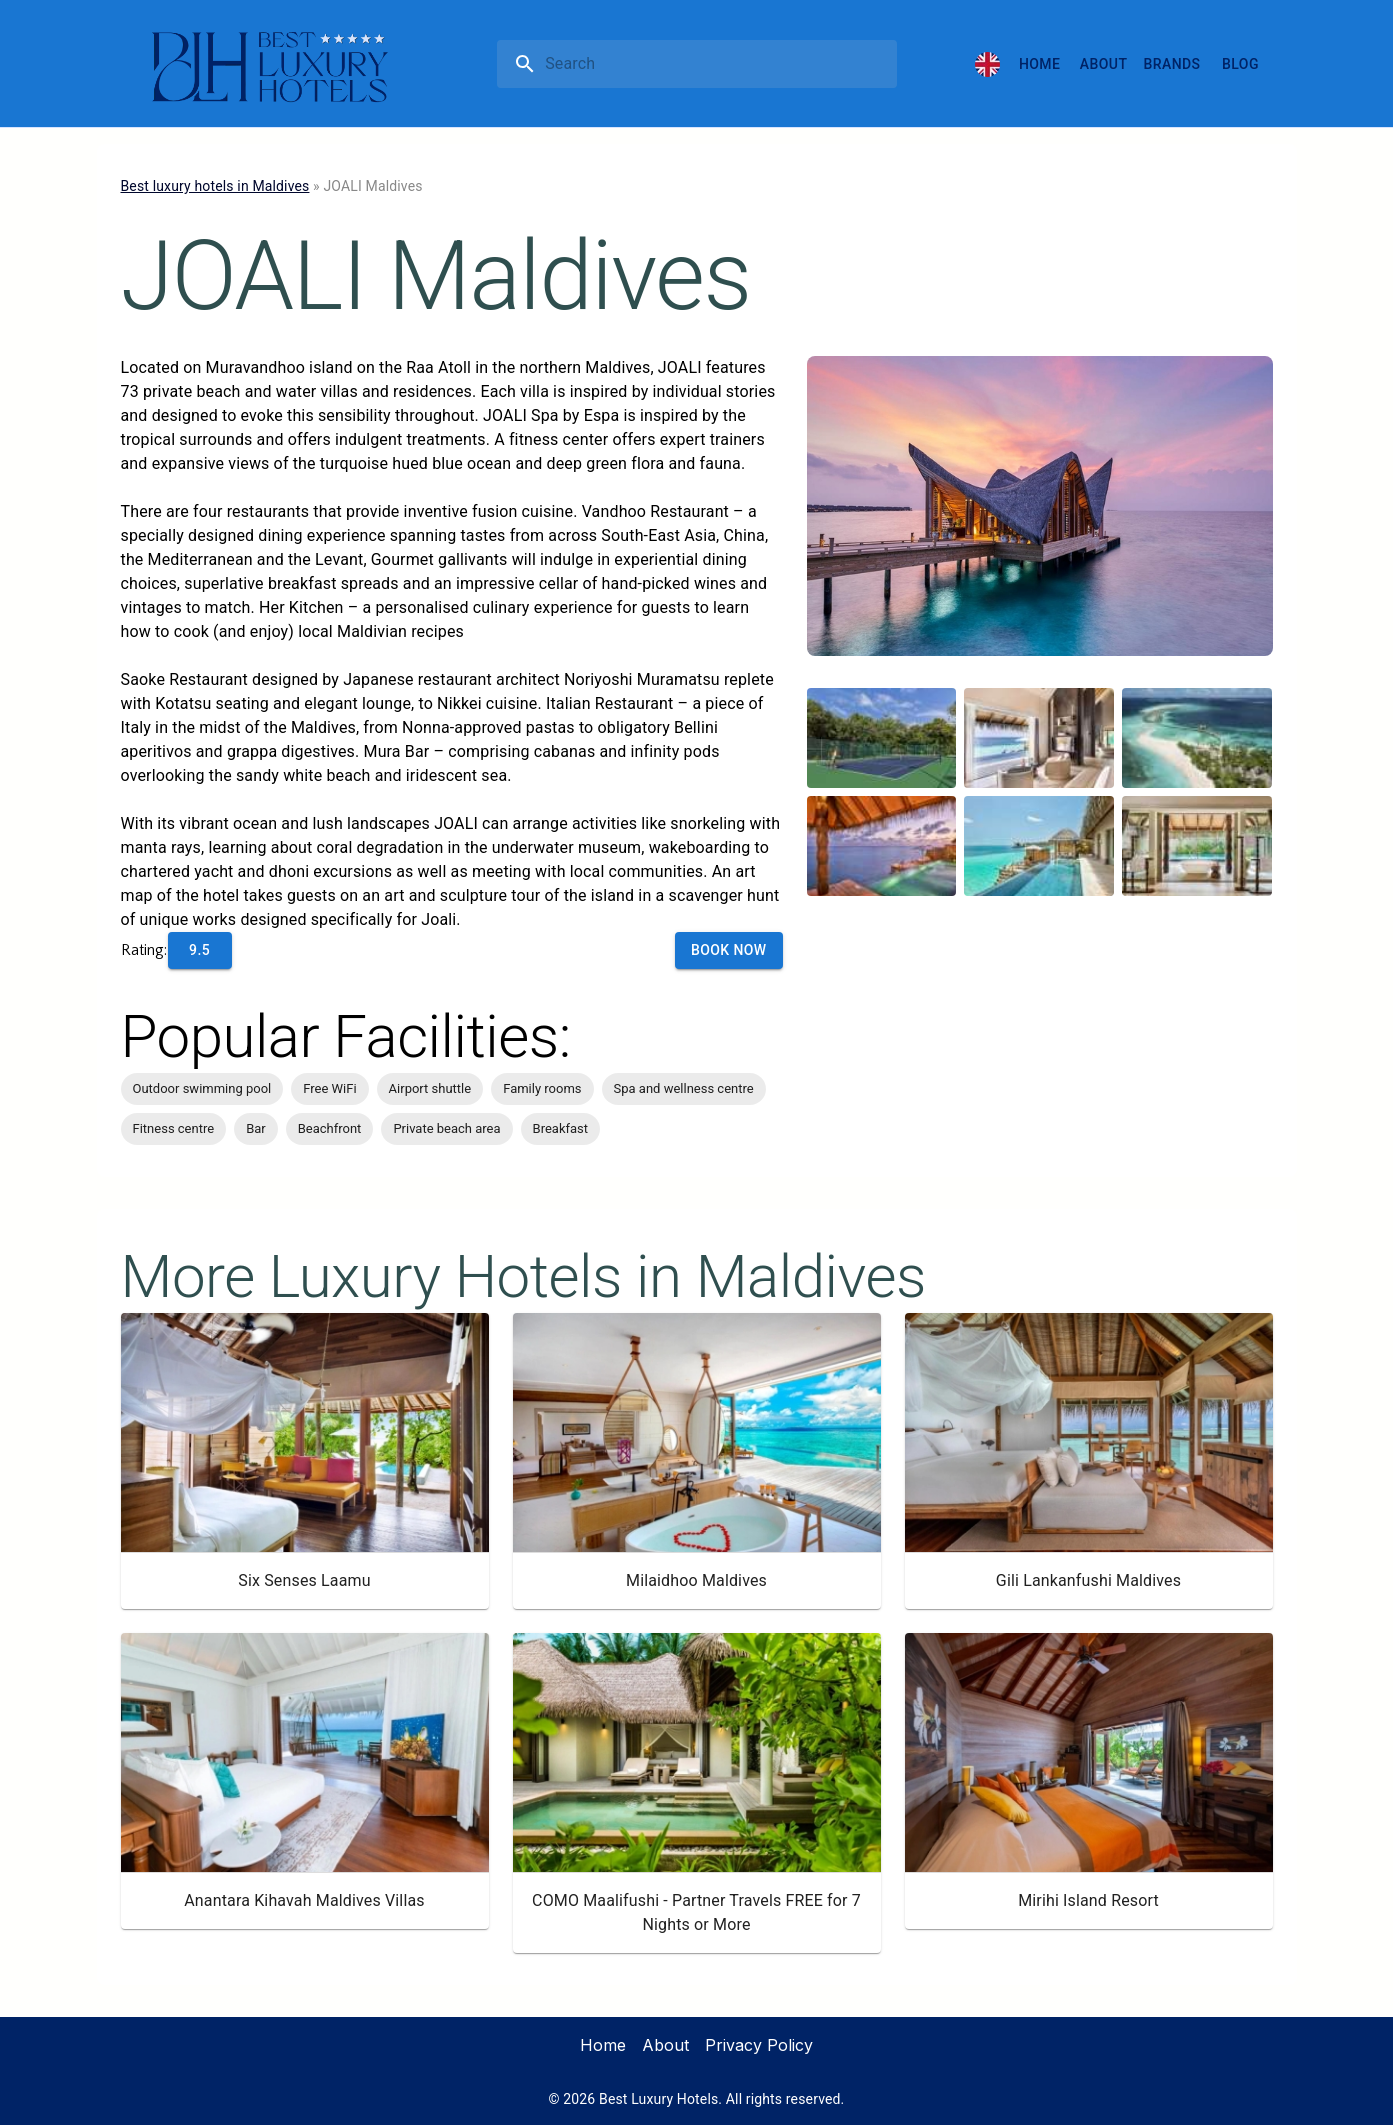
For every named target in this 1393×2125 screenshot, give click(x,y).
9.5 (199, 950)
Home (1039, 64)
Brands (1172, 64)
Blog (1240, 64)
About (1103, 64)
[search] (717, 64)
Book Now (729, 950)
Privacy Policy (759, 2045)
